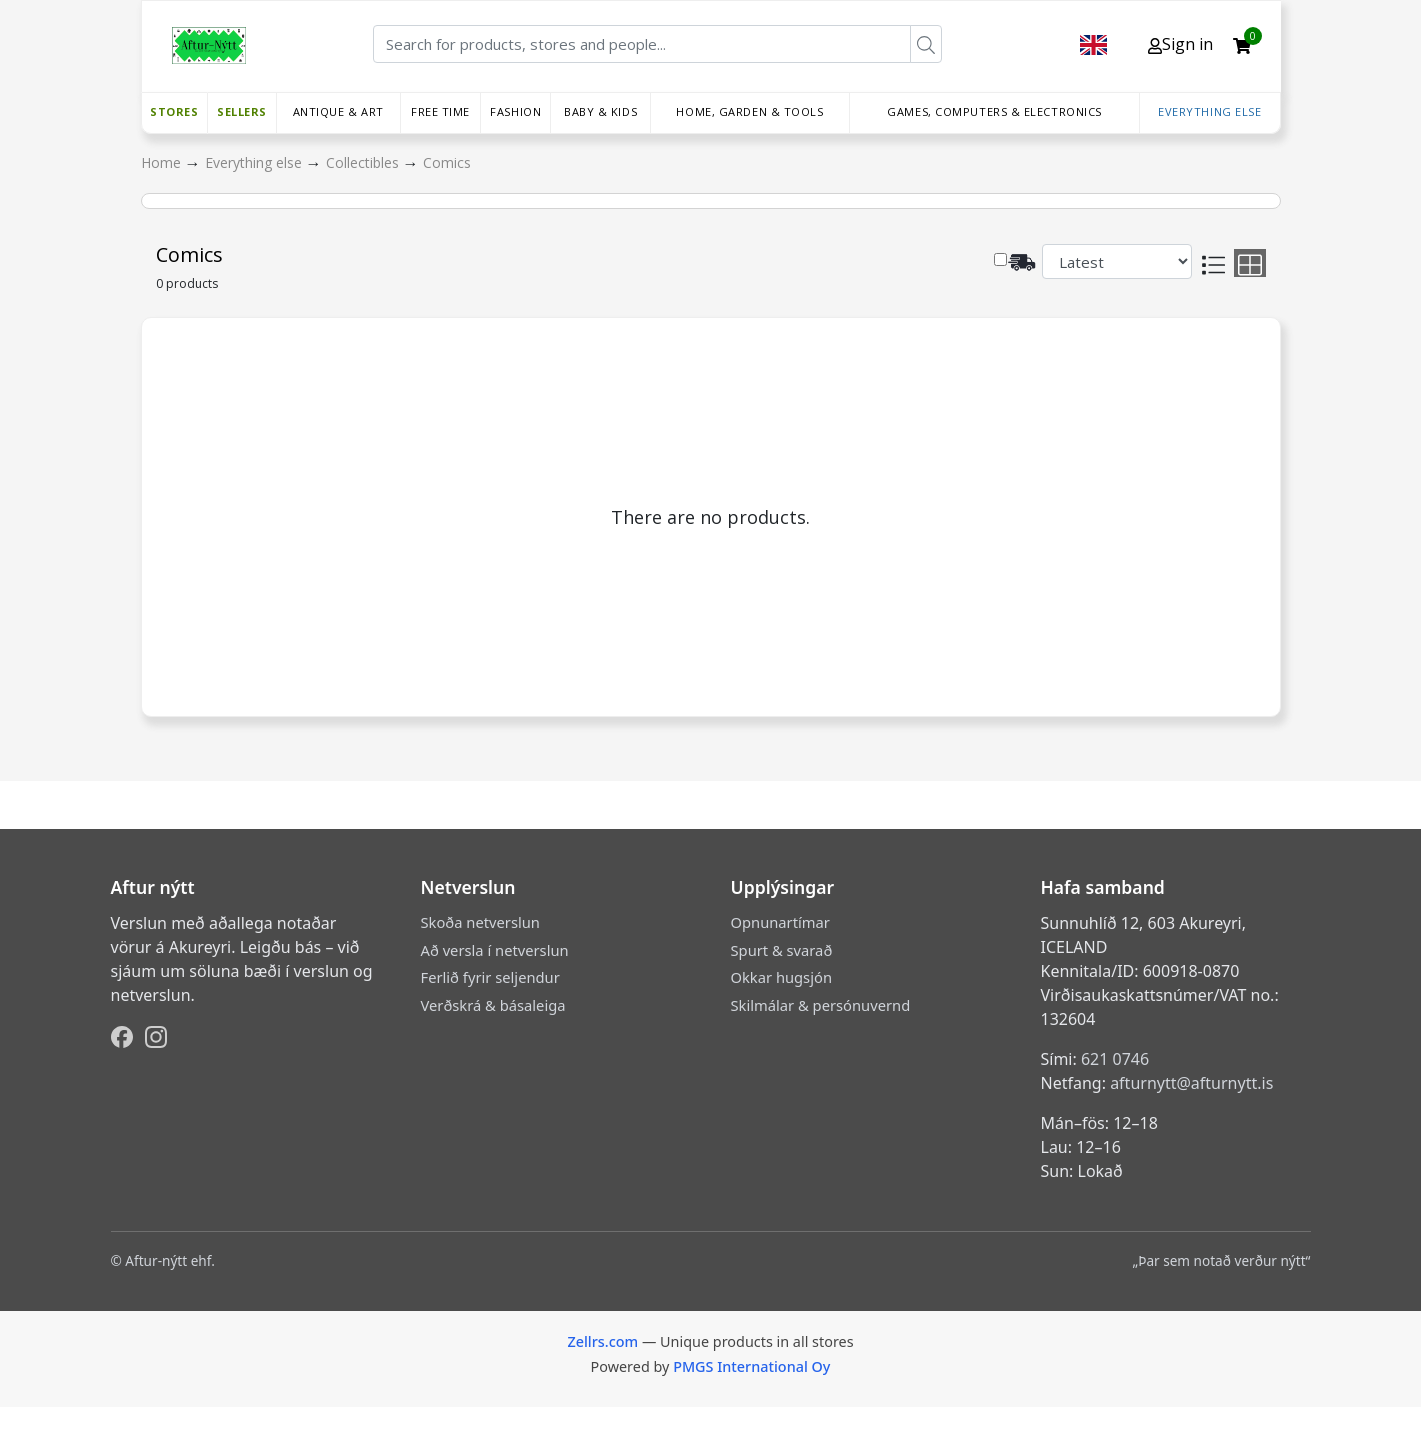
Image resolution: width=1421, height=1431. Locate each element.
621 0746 (1115, 1059)
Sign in (1180, 44)
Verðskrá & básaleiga (493, 1005)
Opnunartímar (780, 922)
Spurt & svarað (782, 950)
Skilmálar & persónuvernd (821, 1005)
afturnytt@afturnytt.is (1191, 1083)
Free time (440, 111)
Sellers (242, 111)
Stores (174, 111)
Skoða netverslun (480, 922)
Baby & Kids (600, 111)
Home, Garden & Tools (749, 111)
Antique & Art (338, 111)
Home (163, 162)
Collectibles (364, 162)
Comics (447, 162)
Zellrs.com (602, 1341)
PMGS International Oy (751, 1366)
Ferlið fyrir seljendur (490, 977)
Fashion (515, 111)
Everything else (1209, 111)
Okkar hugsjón (781, 977)
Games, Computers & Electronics (994, 111)
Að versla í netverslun (495, 950)
